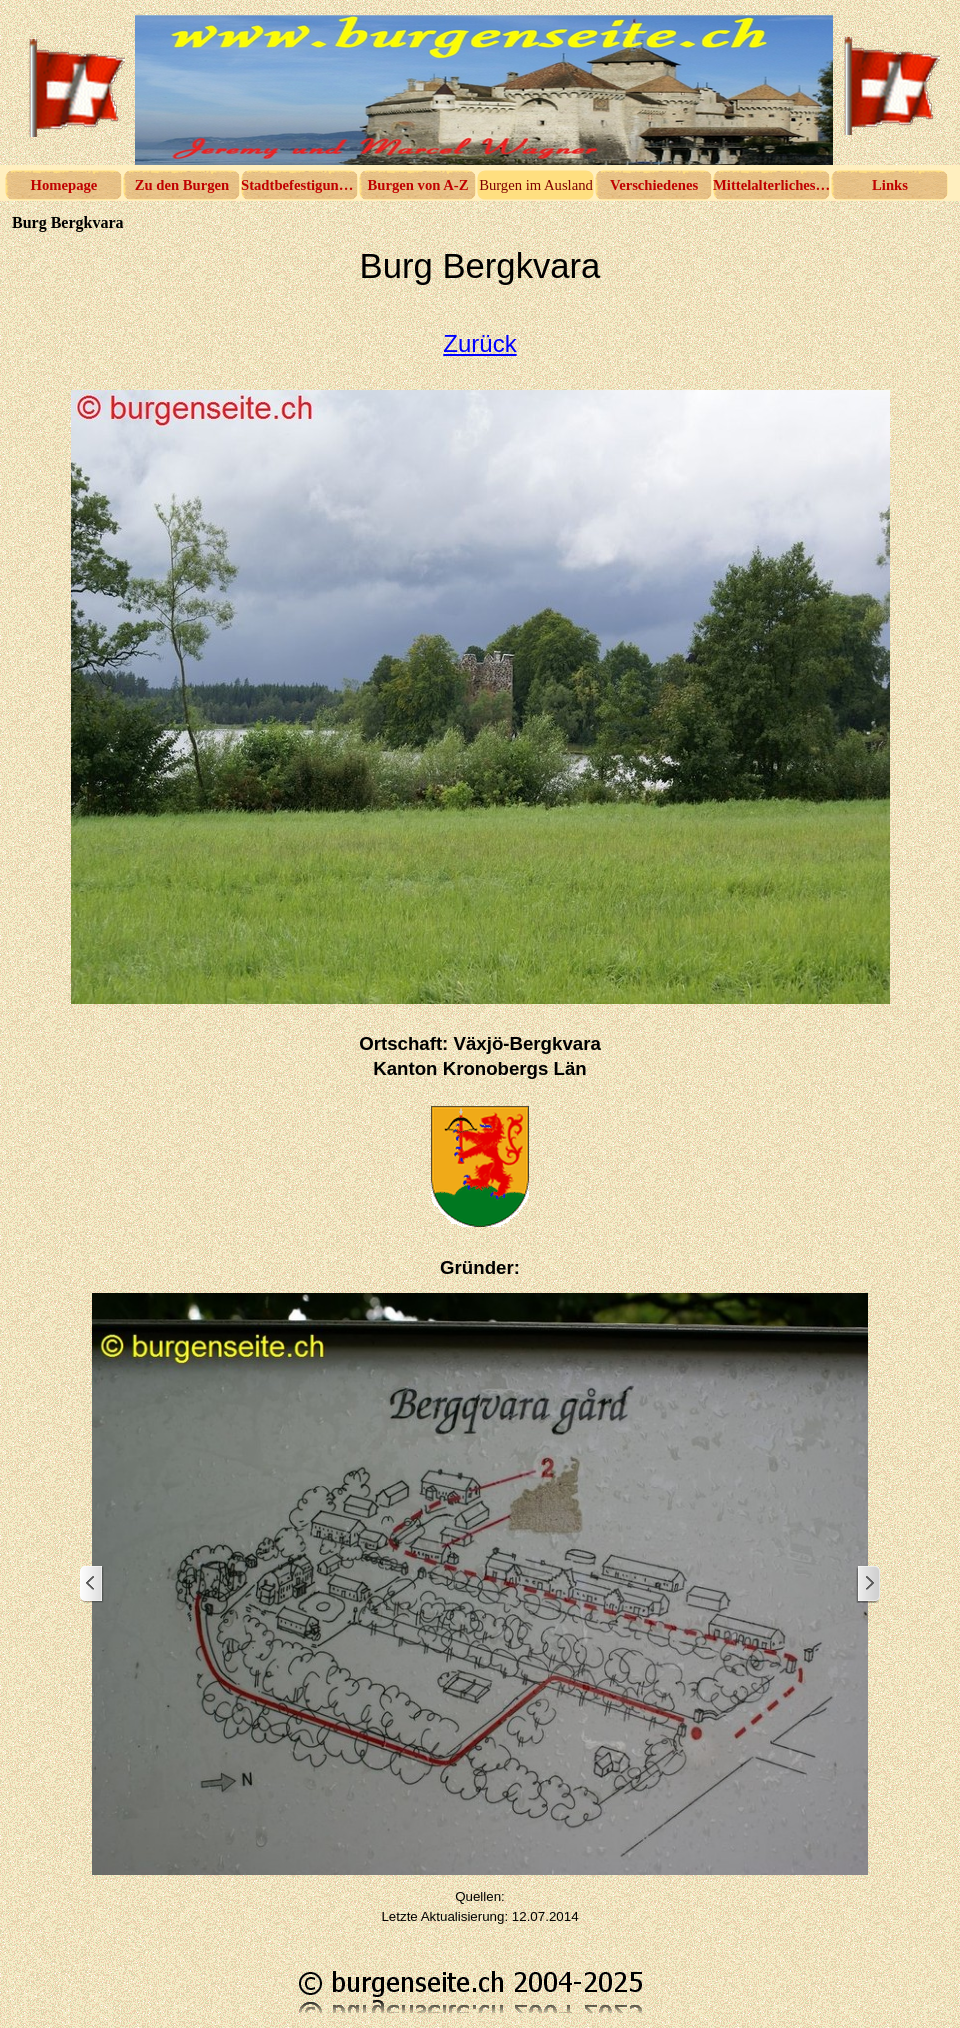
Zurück (479, 343)
